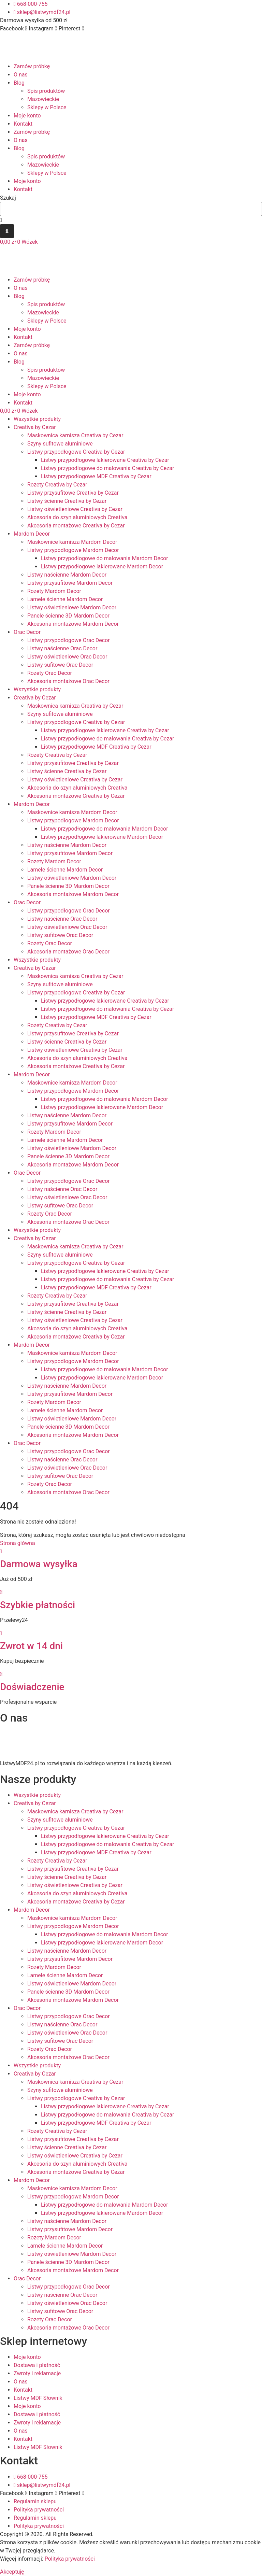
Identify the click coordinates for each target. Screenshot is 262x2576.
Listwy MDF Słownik (38, 2398)
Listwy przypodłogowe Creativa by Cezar (76, 452)
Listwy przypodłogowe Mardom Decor (73, 550)
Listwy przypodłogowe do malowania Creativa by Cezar (107, 468)
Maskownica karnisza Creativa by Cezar (75, 435)
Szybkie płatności (37, 1605)
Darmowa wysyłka (38, 1564)
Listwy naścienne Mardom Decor (66, 574)
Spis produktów (46, 91)
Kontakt (23, 124)
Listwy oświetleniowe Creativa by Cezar (74, 509)
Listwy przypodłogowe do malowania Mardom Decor (104, 558)
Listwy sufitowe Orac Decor (60, 665)
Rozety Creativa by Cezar (57, 484)
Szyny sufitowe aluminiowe (60, 443)
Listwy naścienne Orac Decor (62, 648)
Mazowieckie (43, 99)
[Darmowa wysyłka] (1, 1551)
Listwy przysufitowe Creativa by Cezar (73, 493)
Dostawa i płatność (37, 2365)
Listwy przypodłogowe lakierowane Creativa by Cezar (105, 460)
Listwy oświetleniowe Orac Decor (67, 656)
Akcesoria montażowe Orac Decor (68, 681)
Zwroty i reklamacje (37, 2373)
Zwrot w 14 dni (31, 1646)
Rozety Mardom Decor (54, 591)
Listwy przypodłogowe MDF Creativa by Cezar (96, 476)
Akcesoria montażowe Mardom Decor (73, 624)
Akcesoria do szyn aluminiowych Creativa (77, 517)
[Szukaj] (7, 231)
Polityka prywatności (39, 2509)
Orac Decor (27, 632)
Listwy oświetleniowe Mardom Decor (71, 607)
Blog (19, 83)
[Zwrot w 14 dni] (1, 1633)
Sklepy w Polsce (47, 107)
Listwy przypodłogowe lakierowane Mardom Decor (102, 566)
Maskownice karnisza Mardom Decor (72, 542)
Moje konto (27, 115)
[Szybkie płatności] (1, 1592)
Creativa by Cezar (35, 427)
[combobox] (131, 209)
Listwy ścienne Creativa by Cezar (66, 501)
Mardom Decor (32, 533)
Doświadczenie (32, 1687)
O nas (21, 74)
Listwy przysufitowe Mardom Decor (70, 583)
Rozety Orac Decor (49, 673)
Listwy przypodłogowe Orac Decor (68, 640)
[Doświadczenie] (1, 1674)
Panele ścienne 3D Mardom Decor (68, 615)
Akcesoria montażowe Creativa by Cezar (76, 525)
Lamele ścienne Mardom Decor (65, 599)
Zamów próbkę (32, 66)
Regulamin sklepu (35, 2501)
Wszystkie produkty (37, 419)
